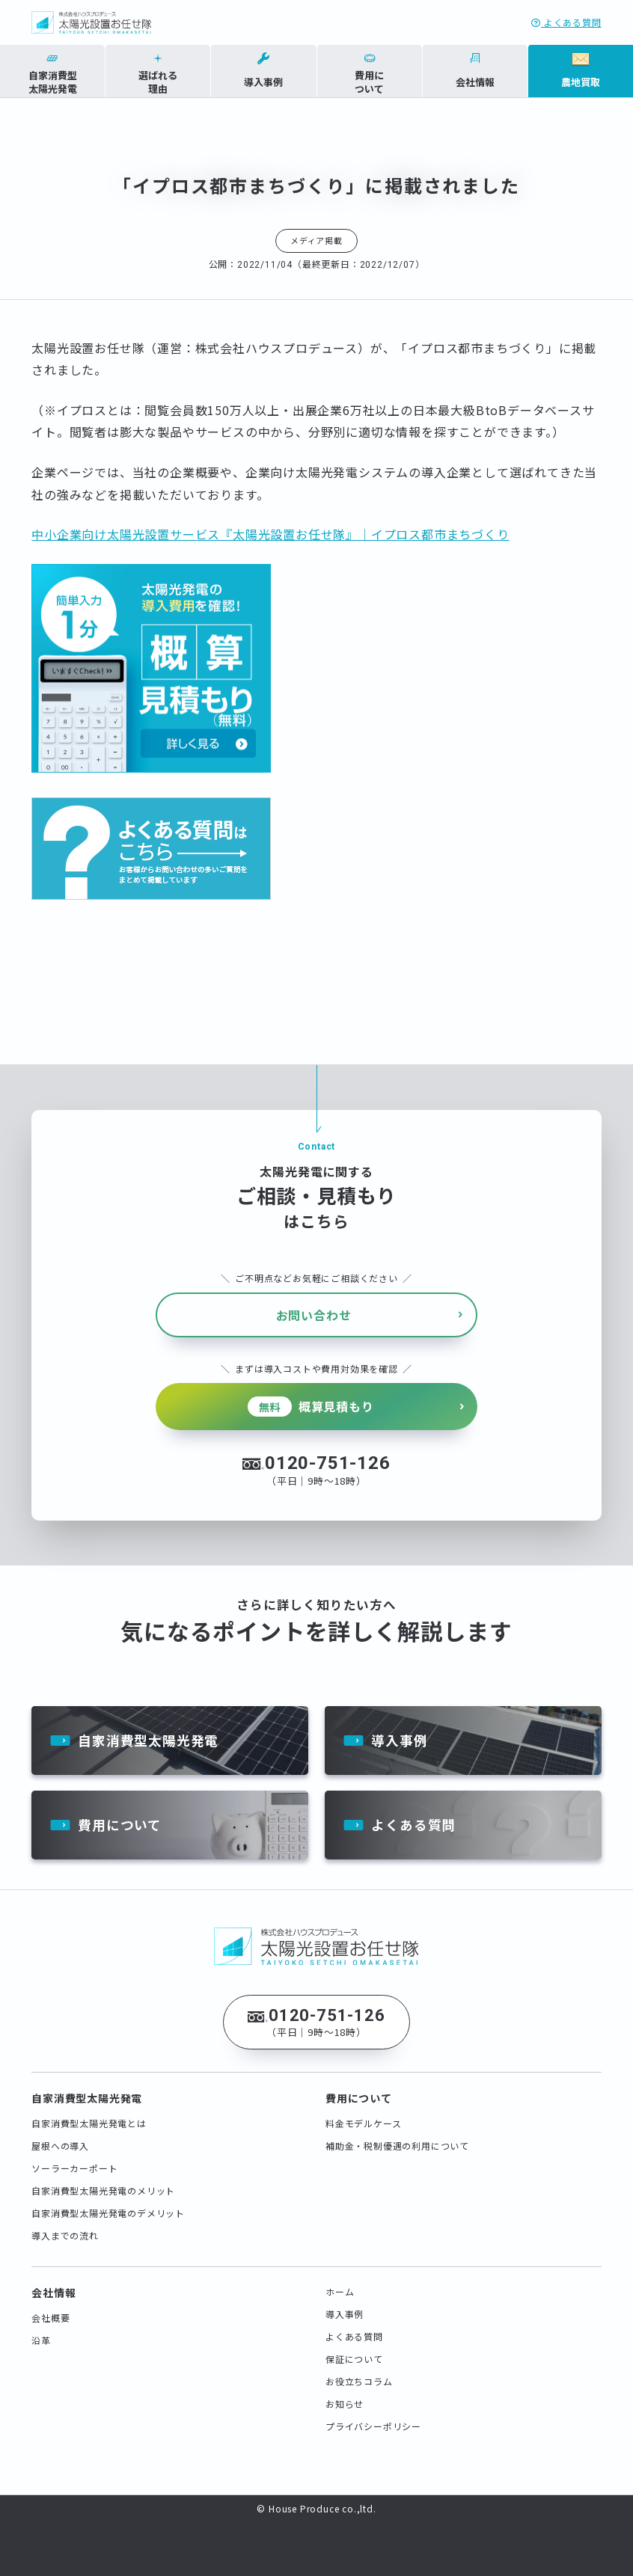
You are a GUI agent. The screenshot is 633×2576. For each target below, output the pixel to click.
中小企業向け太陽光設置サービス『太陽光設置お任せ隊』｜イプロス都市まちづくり (270, 534)
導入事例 (399, 1726)
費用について (120, 1812)
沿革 (41, 2328)
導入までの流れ (65, 2224)
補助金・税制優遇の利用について (397, 2134)
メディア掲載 (316, 240)
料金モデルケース (363, 2112)
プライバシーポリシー (373, 2414)
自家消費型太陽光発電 (148, 1726)
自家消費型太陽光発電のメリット (103, 2179)
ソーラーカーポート (74, 2156)
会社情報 (53, 2281)
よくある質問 (566, 22)
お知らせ (344, 2392)
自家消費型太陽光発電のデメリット (108, 2201)
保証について (354, 2347)
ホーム (339, 2280)
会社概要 (50, 2306)
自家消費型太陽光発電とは (89, 2112)
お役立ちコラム (359, 2370)
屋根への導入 (60, 2134)
